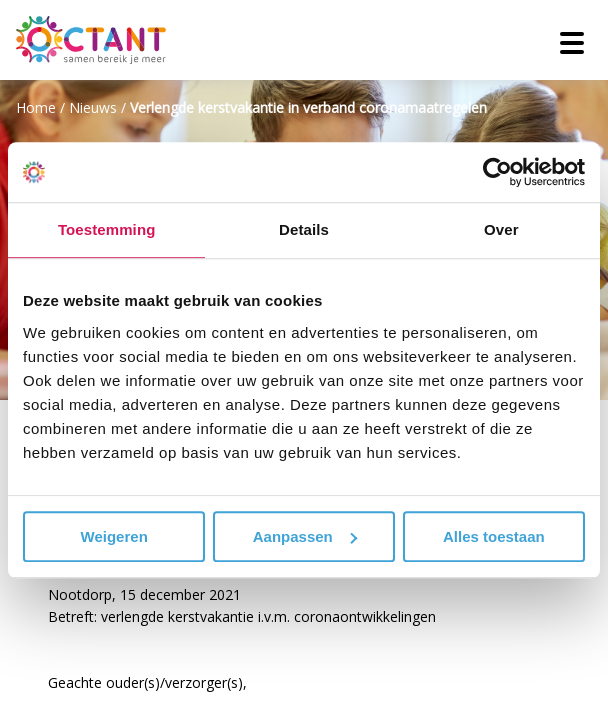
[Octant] (91, 40)
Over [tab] (501, 229)
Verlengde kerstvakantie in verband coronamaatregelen (308, 107)
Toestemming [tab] (107, 229)
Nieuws (93, 107)
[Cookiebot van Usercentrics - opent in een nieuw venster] (497, 172)
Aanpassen (305, 536)
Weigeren (114, 536)
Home (36, 107)
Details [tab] (304, 229)
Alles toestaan (494, 536)
